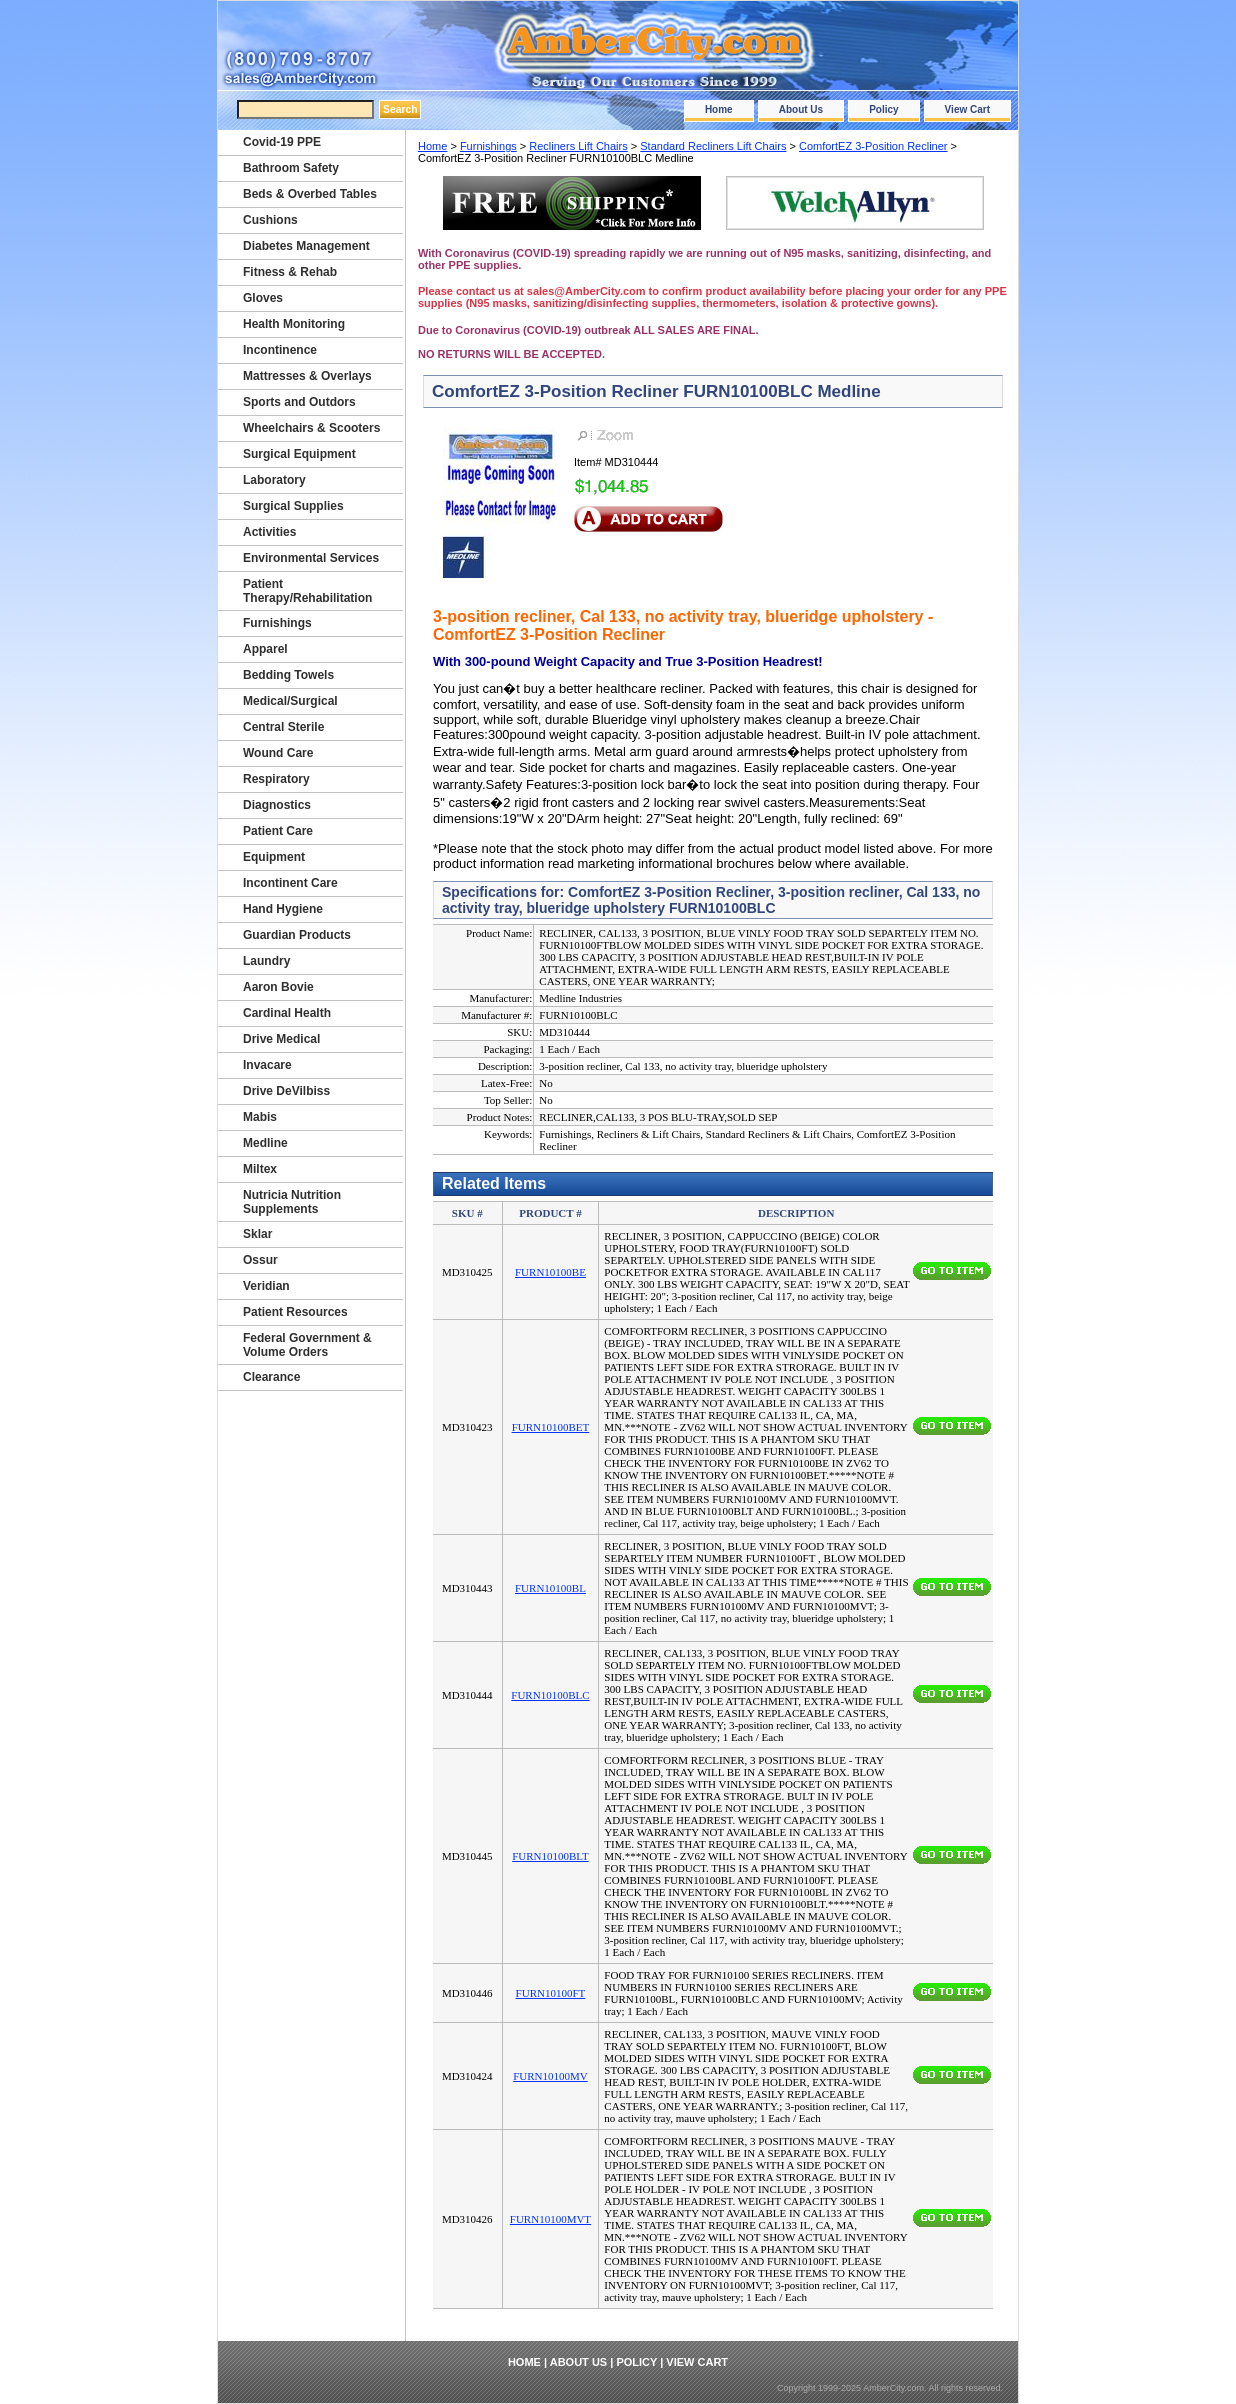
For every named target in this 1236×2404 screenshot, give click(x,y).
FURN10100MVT (550, 2219)
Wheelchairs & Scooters (311, 428)
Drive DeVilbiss (286, 1091)
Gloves (263, 298)
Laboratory (274, 480)
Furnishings (488, 146)
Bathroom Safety (291, 168)
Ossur (260, 1260)
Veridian (266, 1286)
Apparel (265, 649)
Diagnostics (277, 805)
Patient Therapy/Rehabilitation (307, 591)
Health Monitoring (294, 324)
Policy (883, 109)
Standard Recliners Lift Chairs (713, 146)
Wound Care (278, 753)
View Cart (967, 109)
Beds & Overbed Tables (310, 194)
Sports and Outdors (299, 402)
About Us (801, 109)
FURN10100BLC (550, 1695)
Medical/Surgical (290, 701)
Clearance (271, 1377)
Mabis (260, 1117)
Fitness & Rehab (290, 272)
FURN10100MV (550, 2076)
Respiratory (276, 779)
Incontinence (280, 350)
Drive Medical (281, 1039)
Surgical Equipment (299, 454)
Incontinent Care (290, 883)
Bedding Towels (288, 675)
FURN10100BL (550, 1588)
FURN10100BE (550, 1272)
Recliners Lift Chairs (578, 146)
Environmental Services (311, 558)
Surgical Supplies (293, 506)
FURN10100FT (551, 1993)
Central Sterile (283, 727)
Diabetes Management (306, 246)
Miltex (260, 1169)
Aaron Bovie (278, 987)
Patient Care (278, 831)
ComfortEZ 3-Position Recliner (873, 146)
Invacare (267, 1065)
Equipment (274, 857)
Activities (269, 532)
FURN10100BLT (550, 1856)
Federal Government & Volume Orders (307, 1345)
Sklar (257, 1234)
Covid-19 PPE (282, 142)
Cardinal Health (287, 1013)
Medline (265, 1143)
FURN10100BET (551, 1427)
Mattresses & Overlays (307, 376)
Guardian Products (297, 935)
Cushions (270, 220)
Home (719, 109)
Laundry (266, 961)
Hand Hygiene (283, 909)
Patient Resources (295, 1312)
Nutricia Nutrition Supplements (292, 1202)
